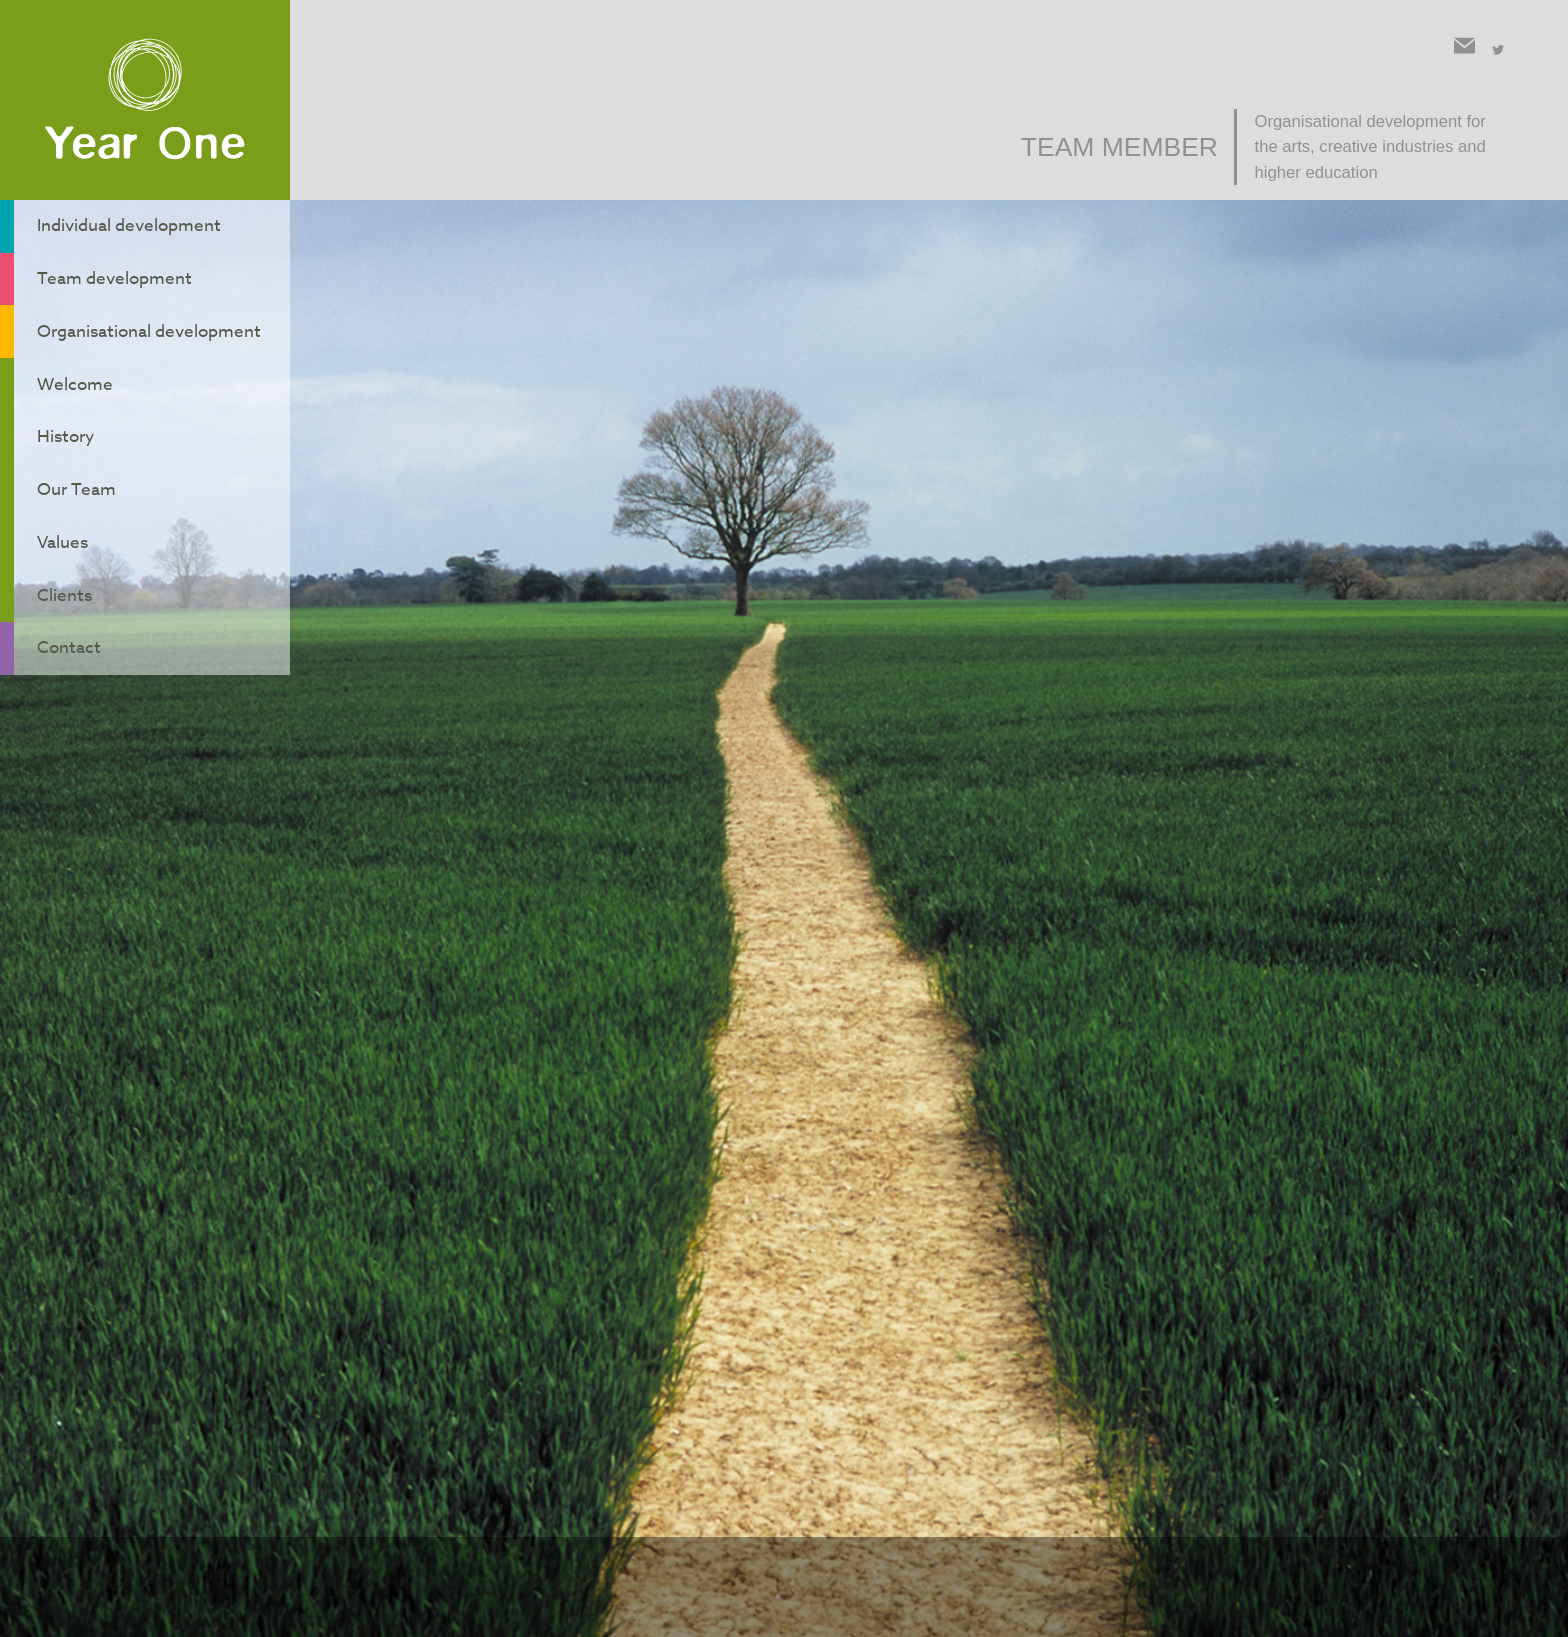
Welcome (71, 354)
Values (59, 487)
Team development (113, 266)
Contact (65, 575)
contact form (1205, 1118)
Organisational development (152, 310)
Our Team (74, 442)
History (62, 398)
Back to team (979, 1175)
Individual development (130, 222)
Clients (60, 531)
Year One (145, 100)
